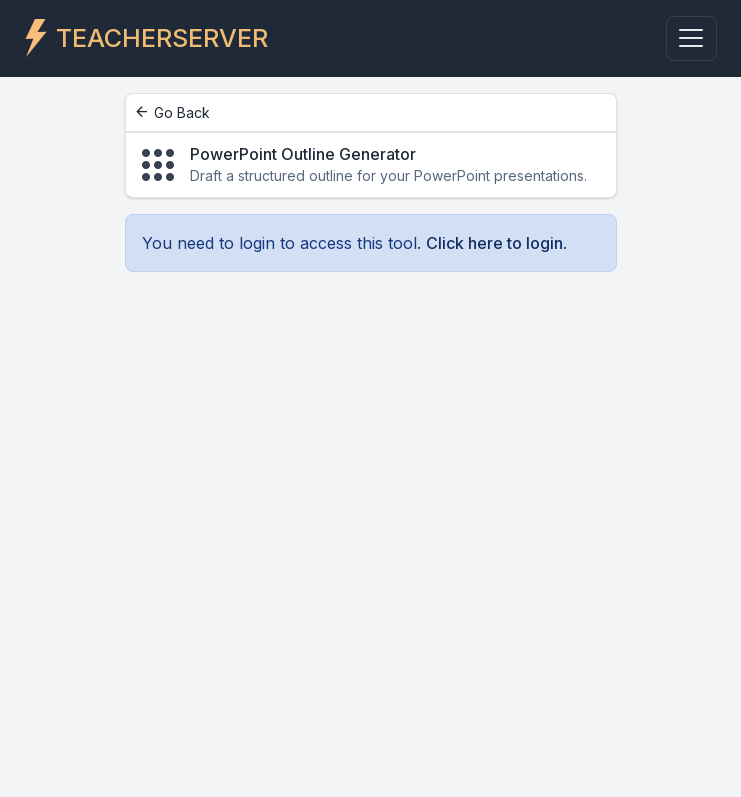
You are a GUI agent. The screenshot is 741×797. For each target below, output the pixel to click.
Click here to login (494, 243)
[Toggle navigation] (691, 38)
